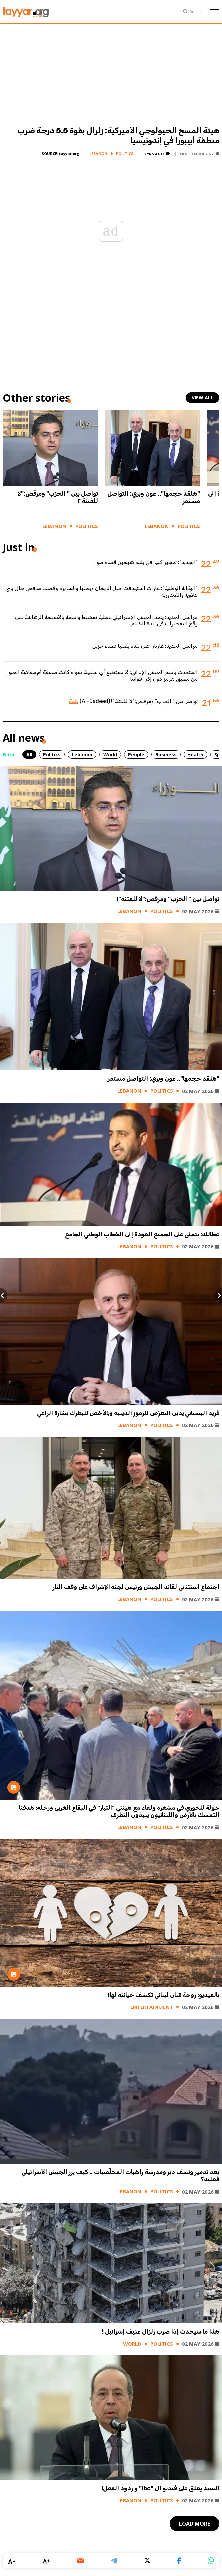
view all (202, 397)
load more (194, 2523)
